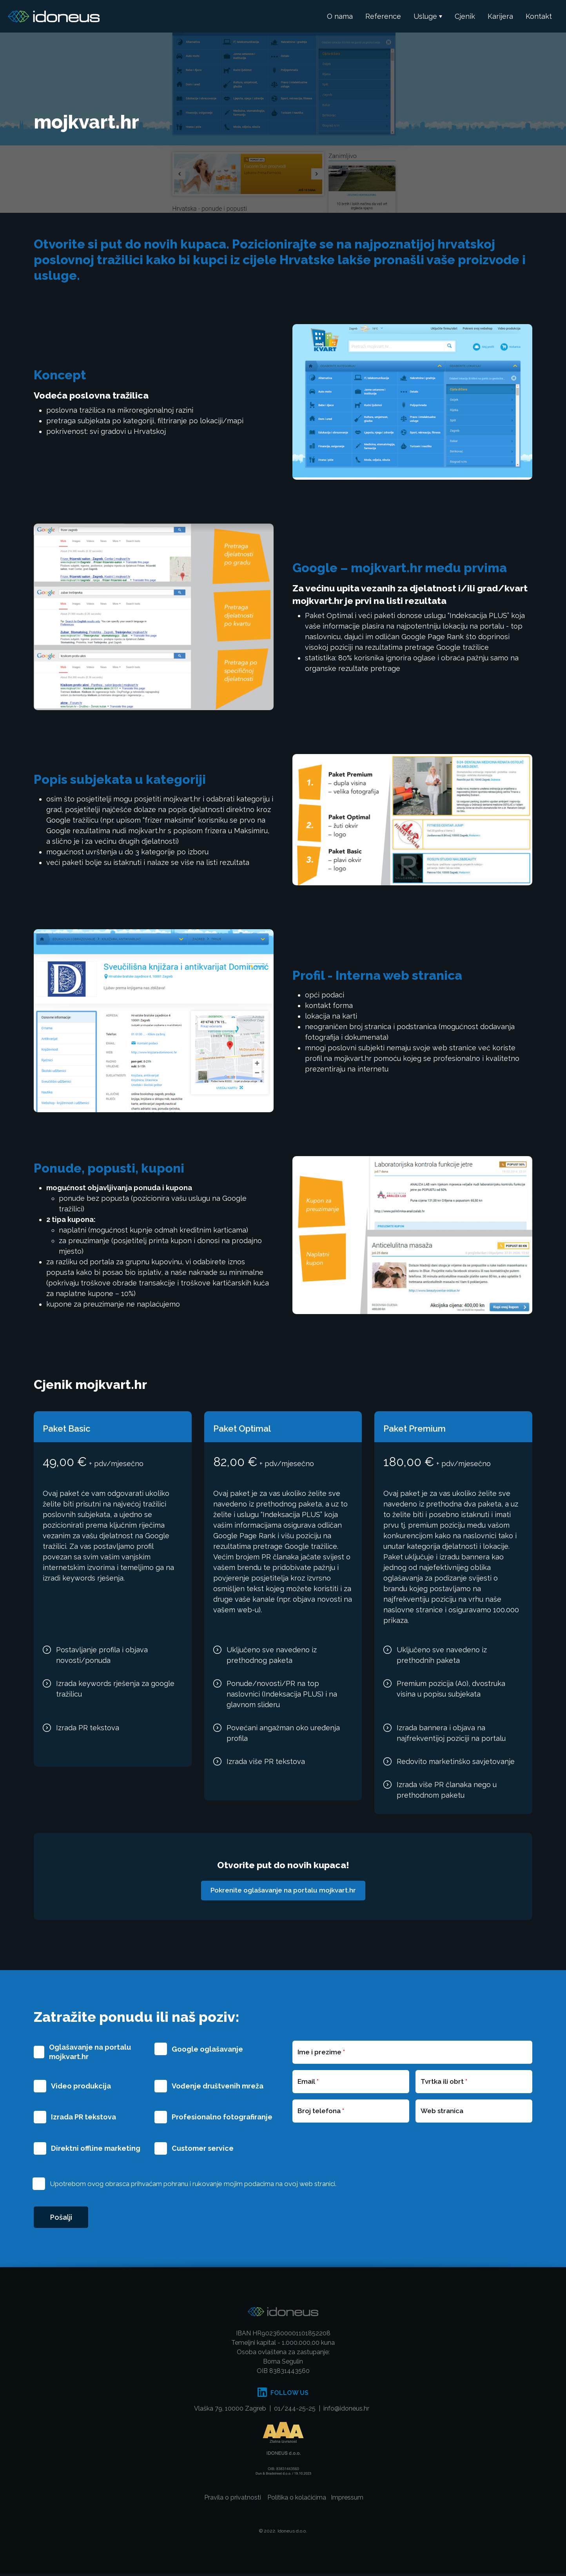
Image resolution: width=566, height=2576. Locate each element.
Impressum (347, 2499)
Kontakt (539, 16)
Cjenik (465, 16)
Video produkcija (81, 2086)
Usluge (425, 16)
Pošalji (63, 2218)
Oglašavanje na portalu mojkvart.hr (90, 2052)
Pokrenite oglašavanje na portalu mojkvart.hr (283, 1891)
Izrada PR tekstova (83, 2118)
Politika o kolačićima (296, 2499)
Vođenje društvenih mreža (217, 2086)
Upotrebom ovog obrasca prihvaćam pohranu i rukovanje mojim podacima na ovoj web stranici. (193, 2184)
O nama (340, 16)
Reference (383, 16)
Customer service (203, 2149)
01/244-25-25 (295, 2411)
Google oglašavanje (207, 2049)
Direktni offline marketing (95, 2149)
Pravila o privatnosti (232, 2499)
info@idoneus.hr (346, 2411)
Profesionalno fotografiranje (222, 2118)
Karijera (500, 16)
